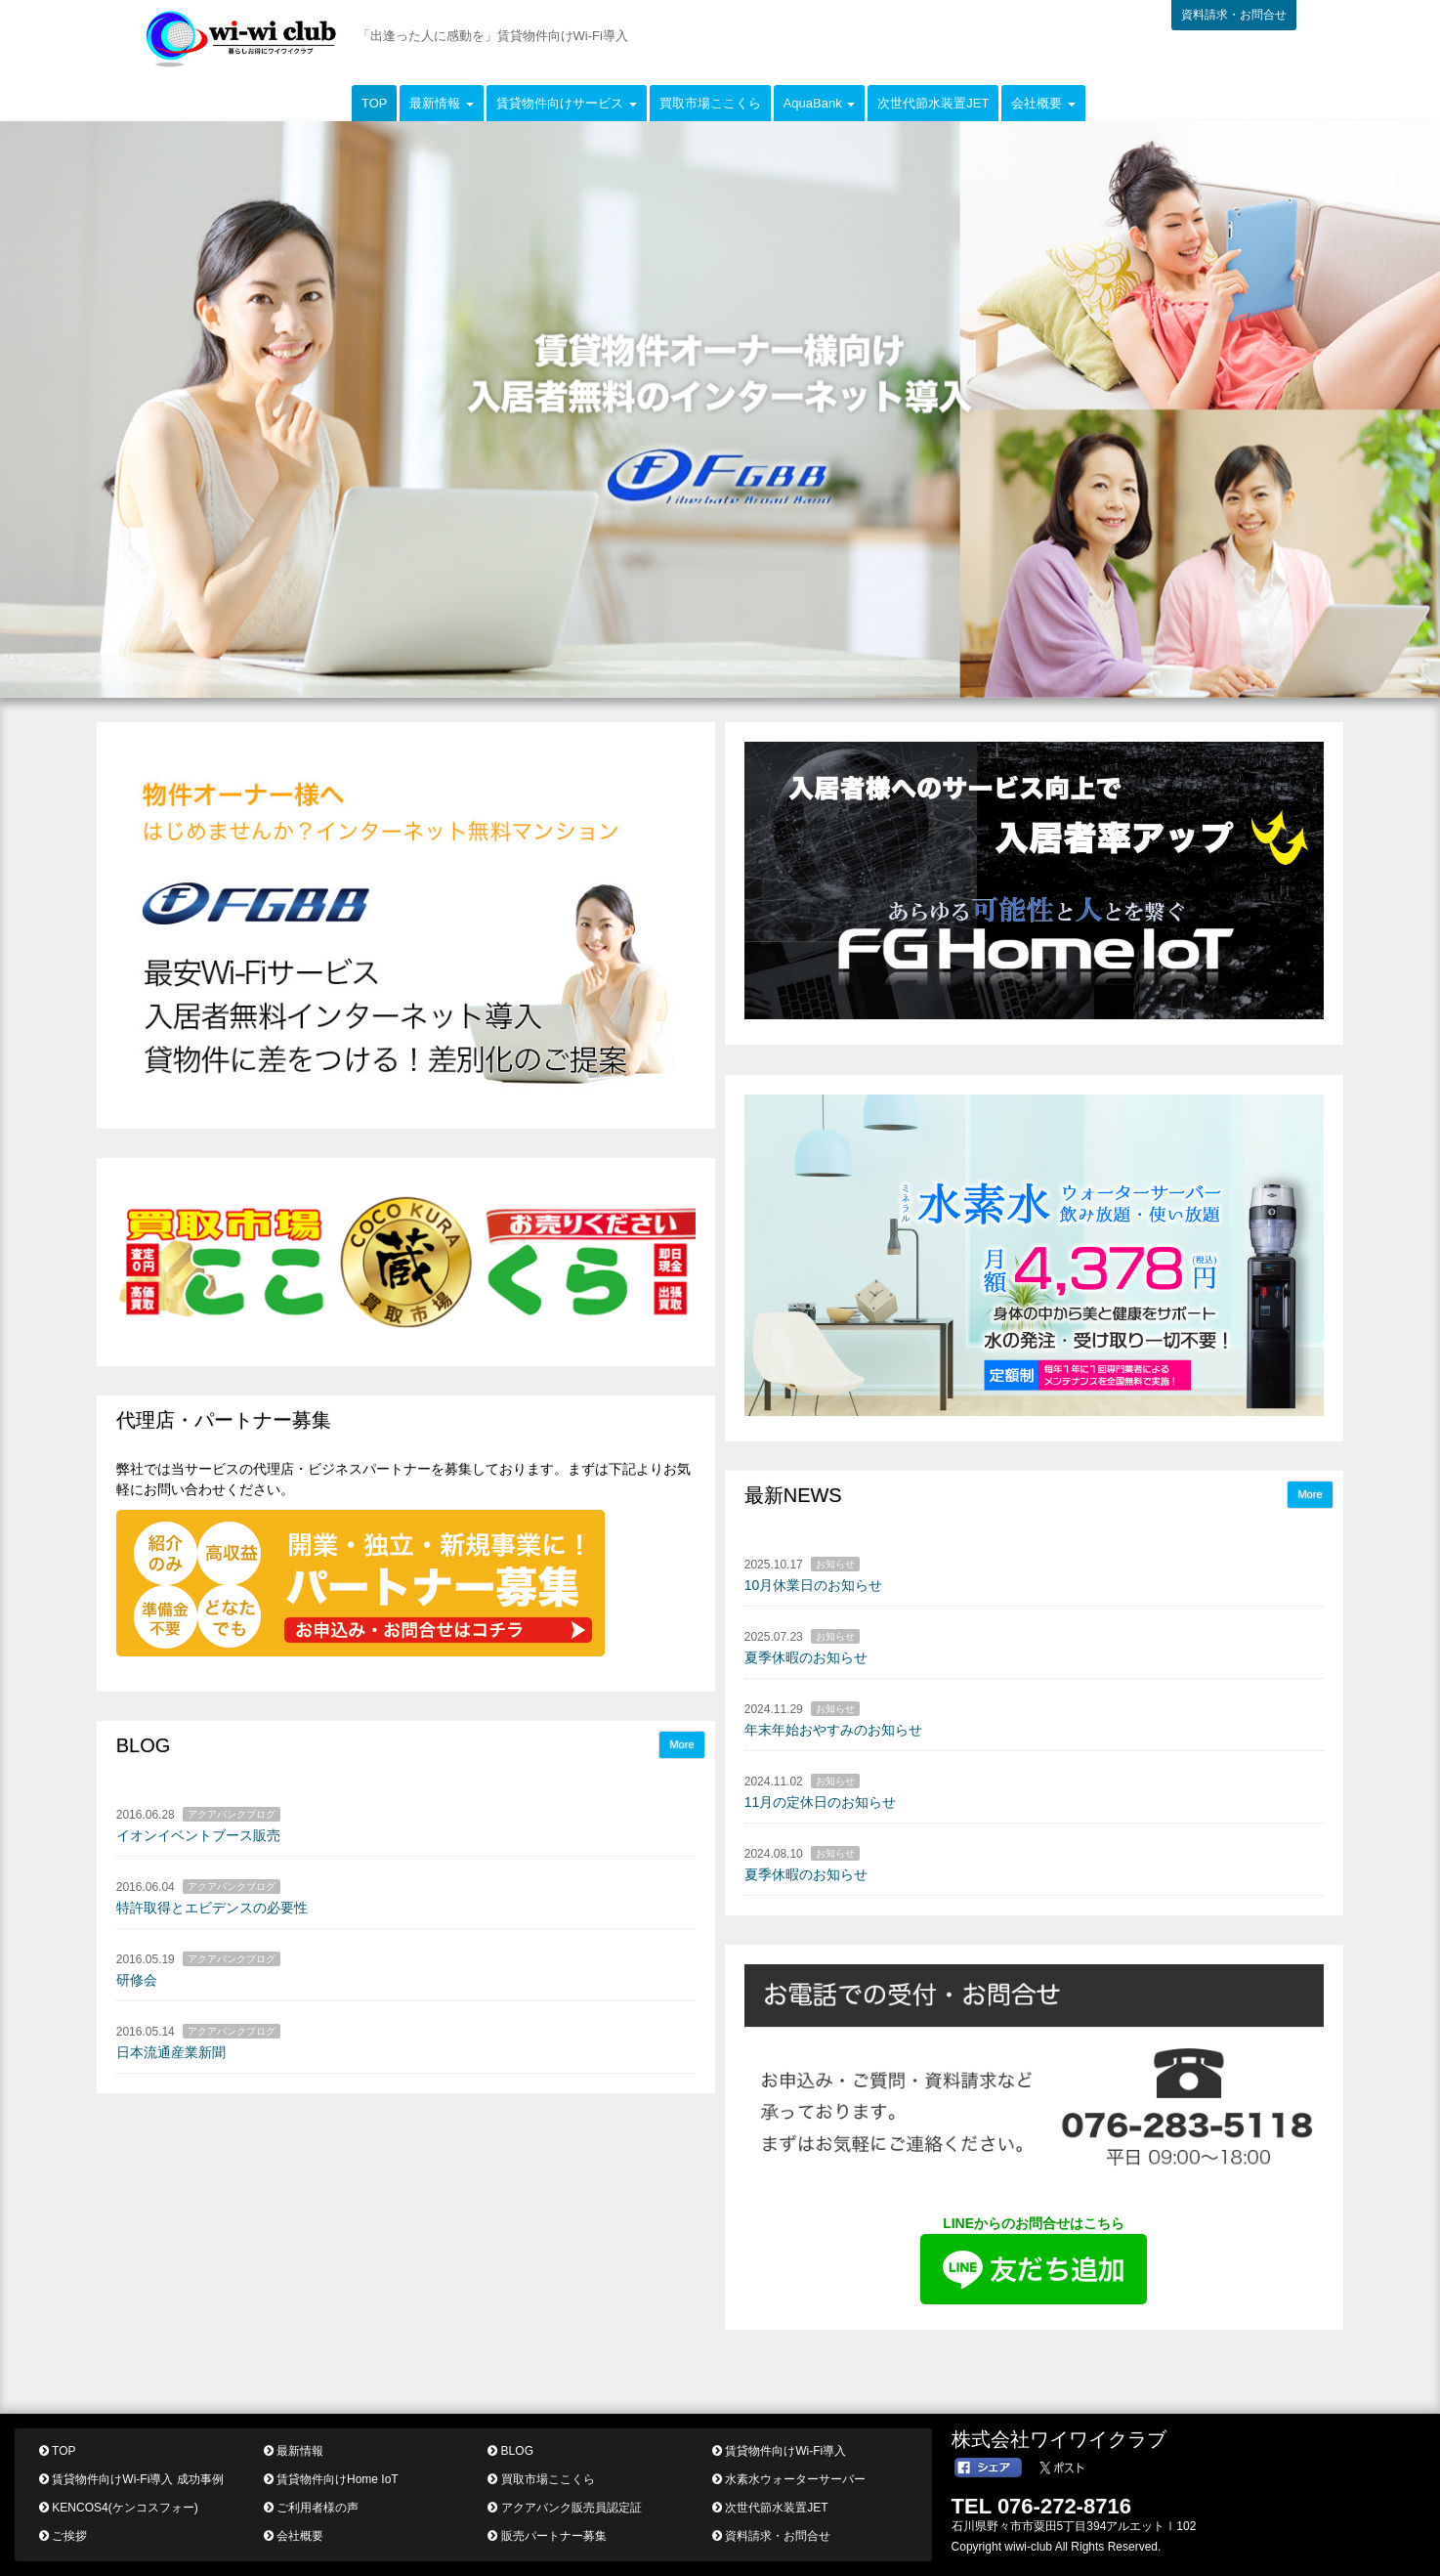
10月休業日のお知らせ (813, 1585)
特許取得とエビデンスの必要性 (212, 1907)
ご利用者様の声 (311, 2507)
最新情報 (293, 2451)
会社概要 (293, 2536)
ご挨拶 (63, 2536)
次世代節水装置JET (933, 103)
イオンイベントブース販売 (198, 1835)
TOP (374, 103)
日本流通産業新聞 (171, 2052)
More (1309, 1494)
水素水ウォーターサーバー (789, 2479)
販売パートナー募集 (546, 2536)
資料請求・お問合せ (1234, 14)
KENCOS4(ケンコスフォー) (118, 2507)
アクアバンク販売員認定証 (564, 2507)
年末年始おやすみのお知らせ (833, 1730)
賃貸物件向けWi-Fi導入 (779, 2451)
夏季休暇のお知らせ (806, 1657)
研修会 (136, 1980)
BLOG (510, 2451)
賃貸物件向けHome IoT (331, 2479)
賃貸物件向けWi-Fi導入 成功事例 (131, 2479)
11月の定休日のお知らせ (820, 1802)
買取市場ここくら (710, 103)
